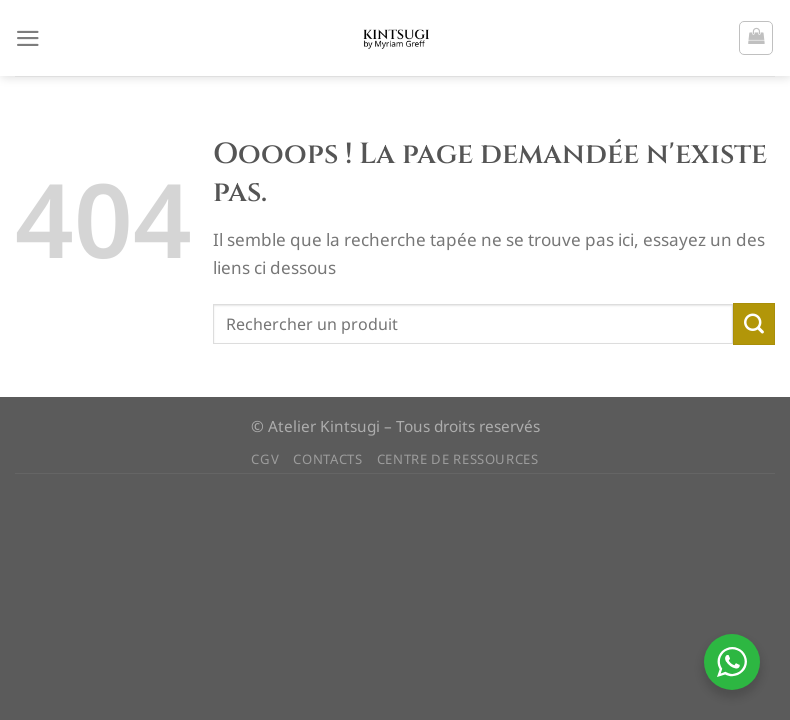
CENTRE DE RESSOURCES (458, 459)
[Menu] (28, 37)
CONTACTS (327, 459)
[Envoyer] (754, 324)
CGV (265, 459)
